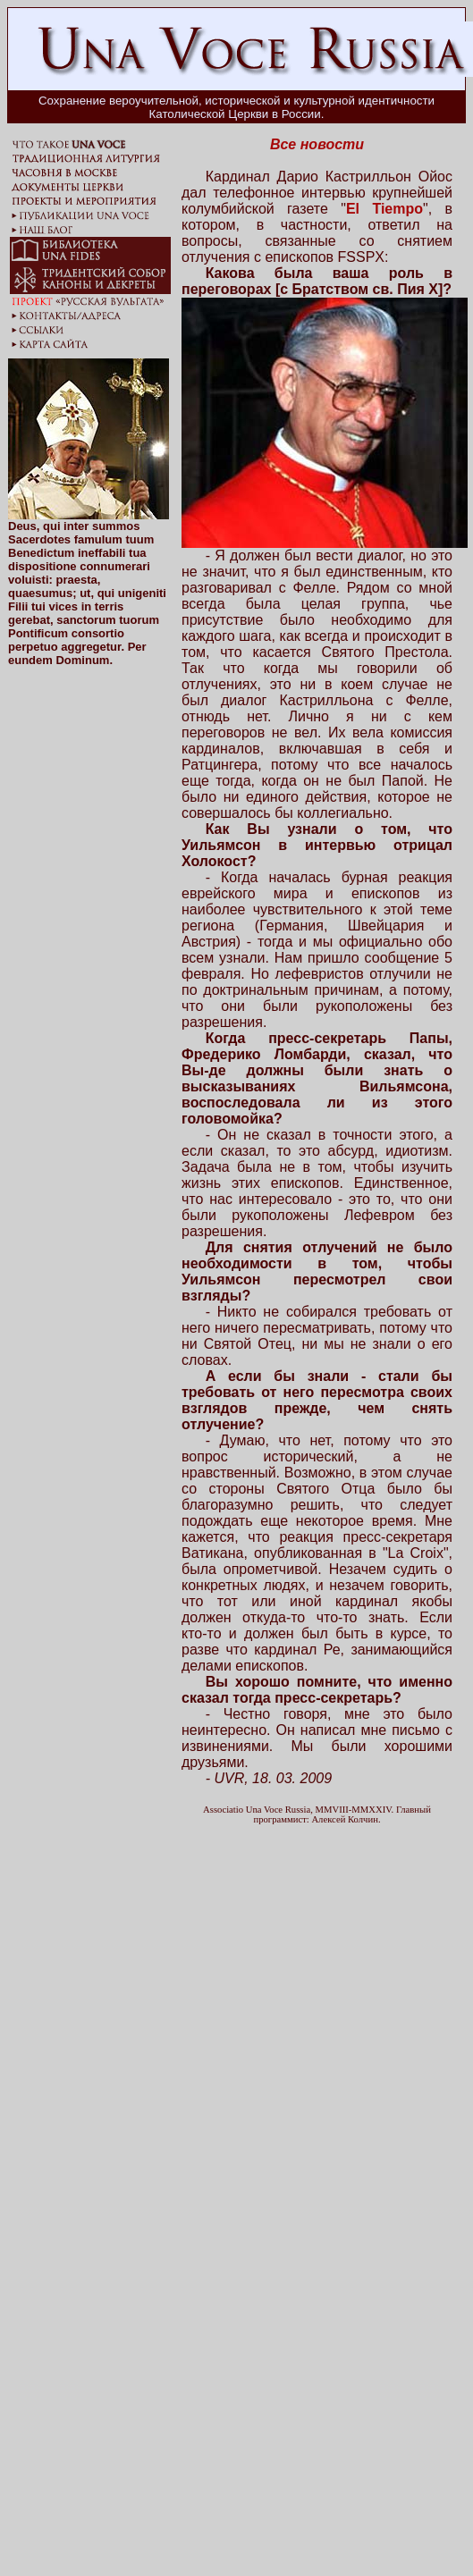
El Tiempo (384, 208)
